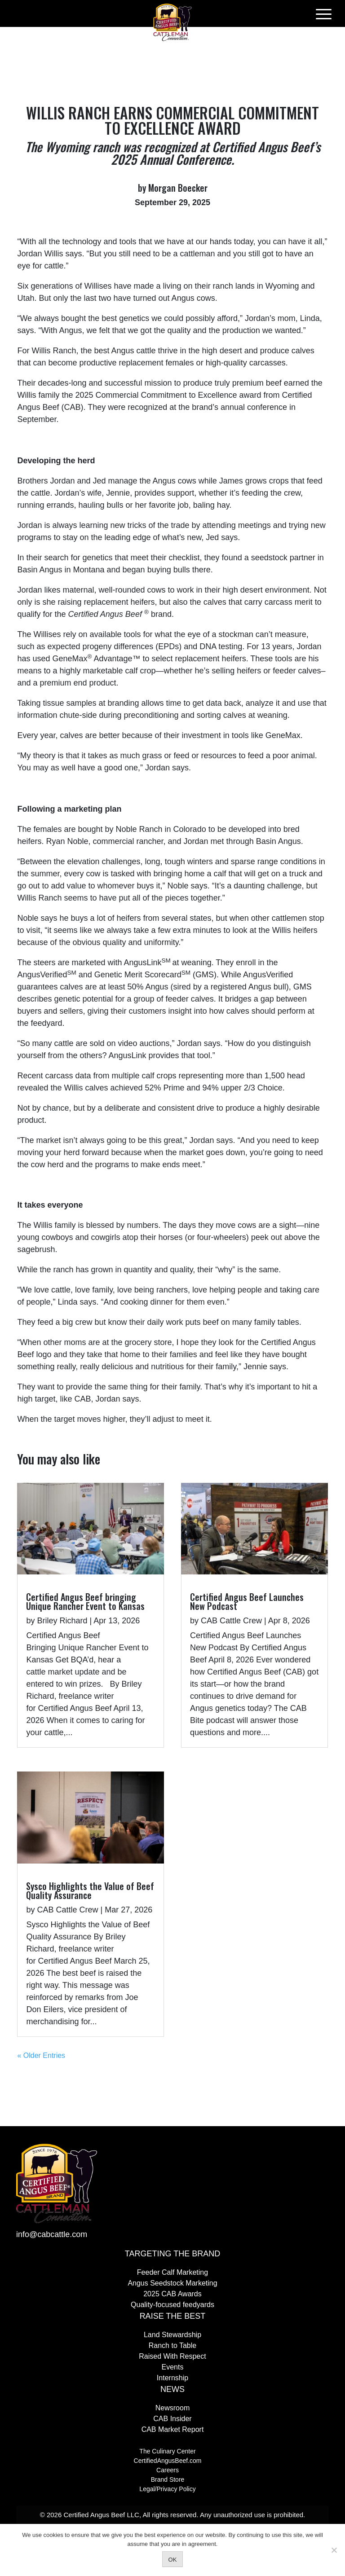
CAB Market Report (173, 2429)
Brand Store (168, 2479)
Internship (172, 2378)
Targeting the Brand (172, 2253)
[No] (333, 2549)
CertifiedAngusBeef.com (168, 2460)
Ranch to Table (172, 2345)
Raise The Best (173, 2316)
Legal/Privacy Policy (167, 2488)
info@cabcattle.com (51, 2234)
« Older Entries (41, 2055)
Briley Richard (62, 1620)
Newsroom (172, 2408)
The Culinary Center (167, 2451)
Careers (167, 2470)
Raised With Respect (172, 2356)
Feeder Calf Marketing (172, 2272)
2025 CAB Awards (172, 2294)
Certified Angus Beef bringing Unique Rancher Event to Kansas (85, 1601)
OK (172, 2559)
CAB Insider (172, 2418)
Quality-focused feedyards (172, 2304)
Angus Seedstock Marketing (172, 2283)
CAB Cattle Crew (67, 1909)
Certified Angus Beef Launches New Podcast (247, 1601)
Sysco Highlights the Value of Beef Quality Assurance (90, 1890)
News (172, 2389)
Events (173, 2367)
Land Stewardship (172, 2335)
